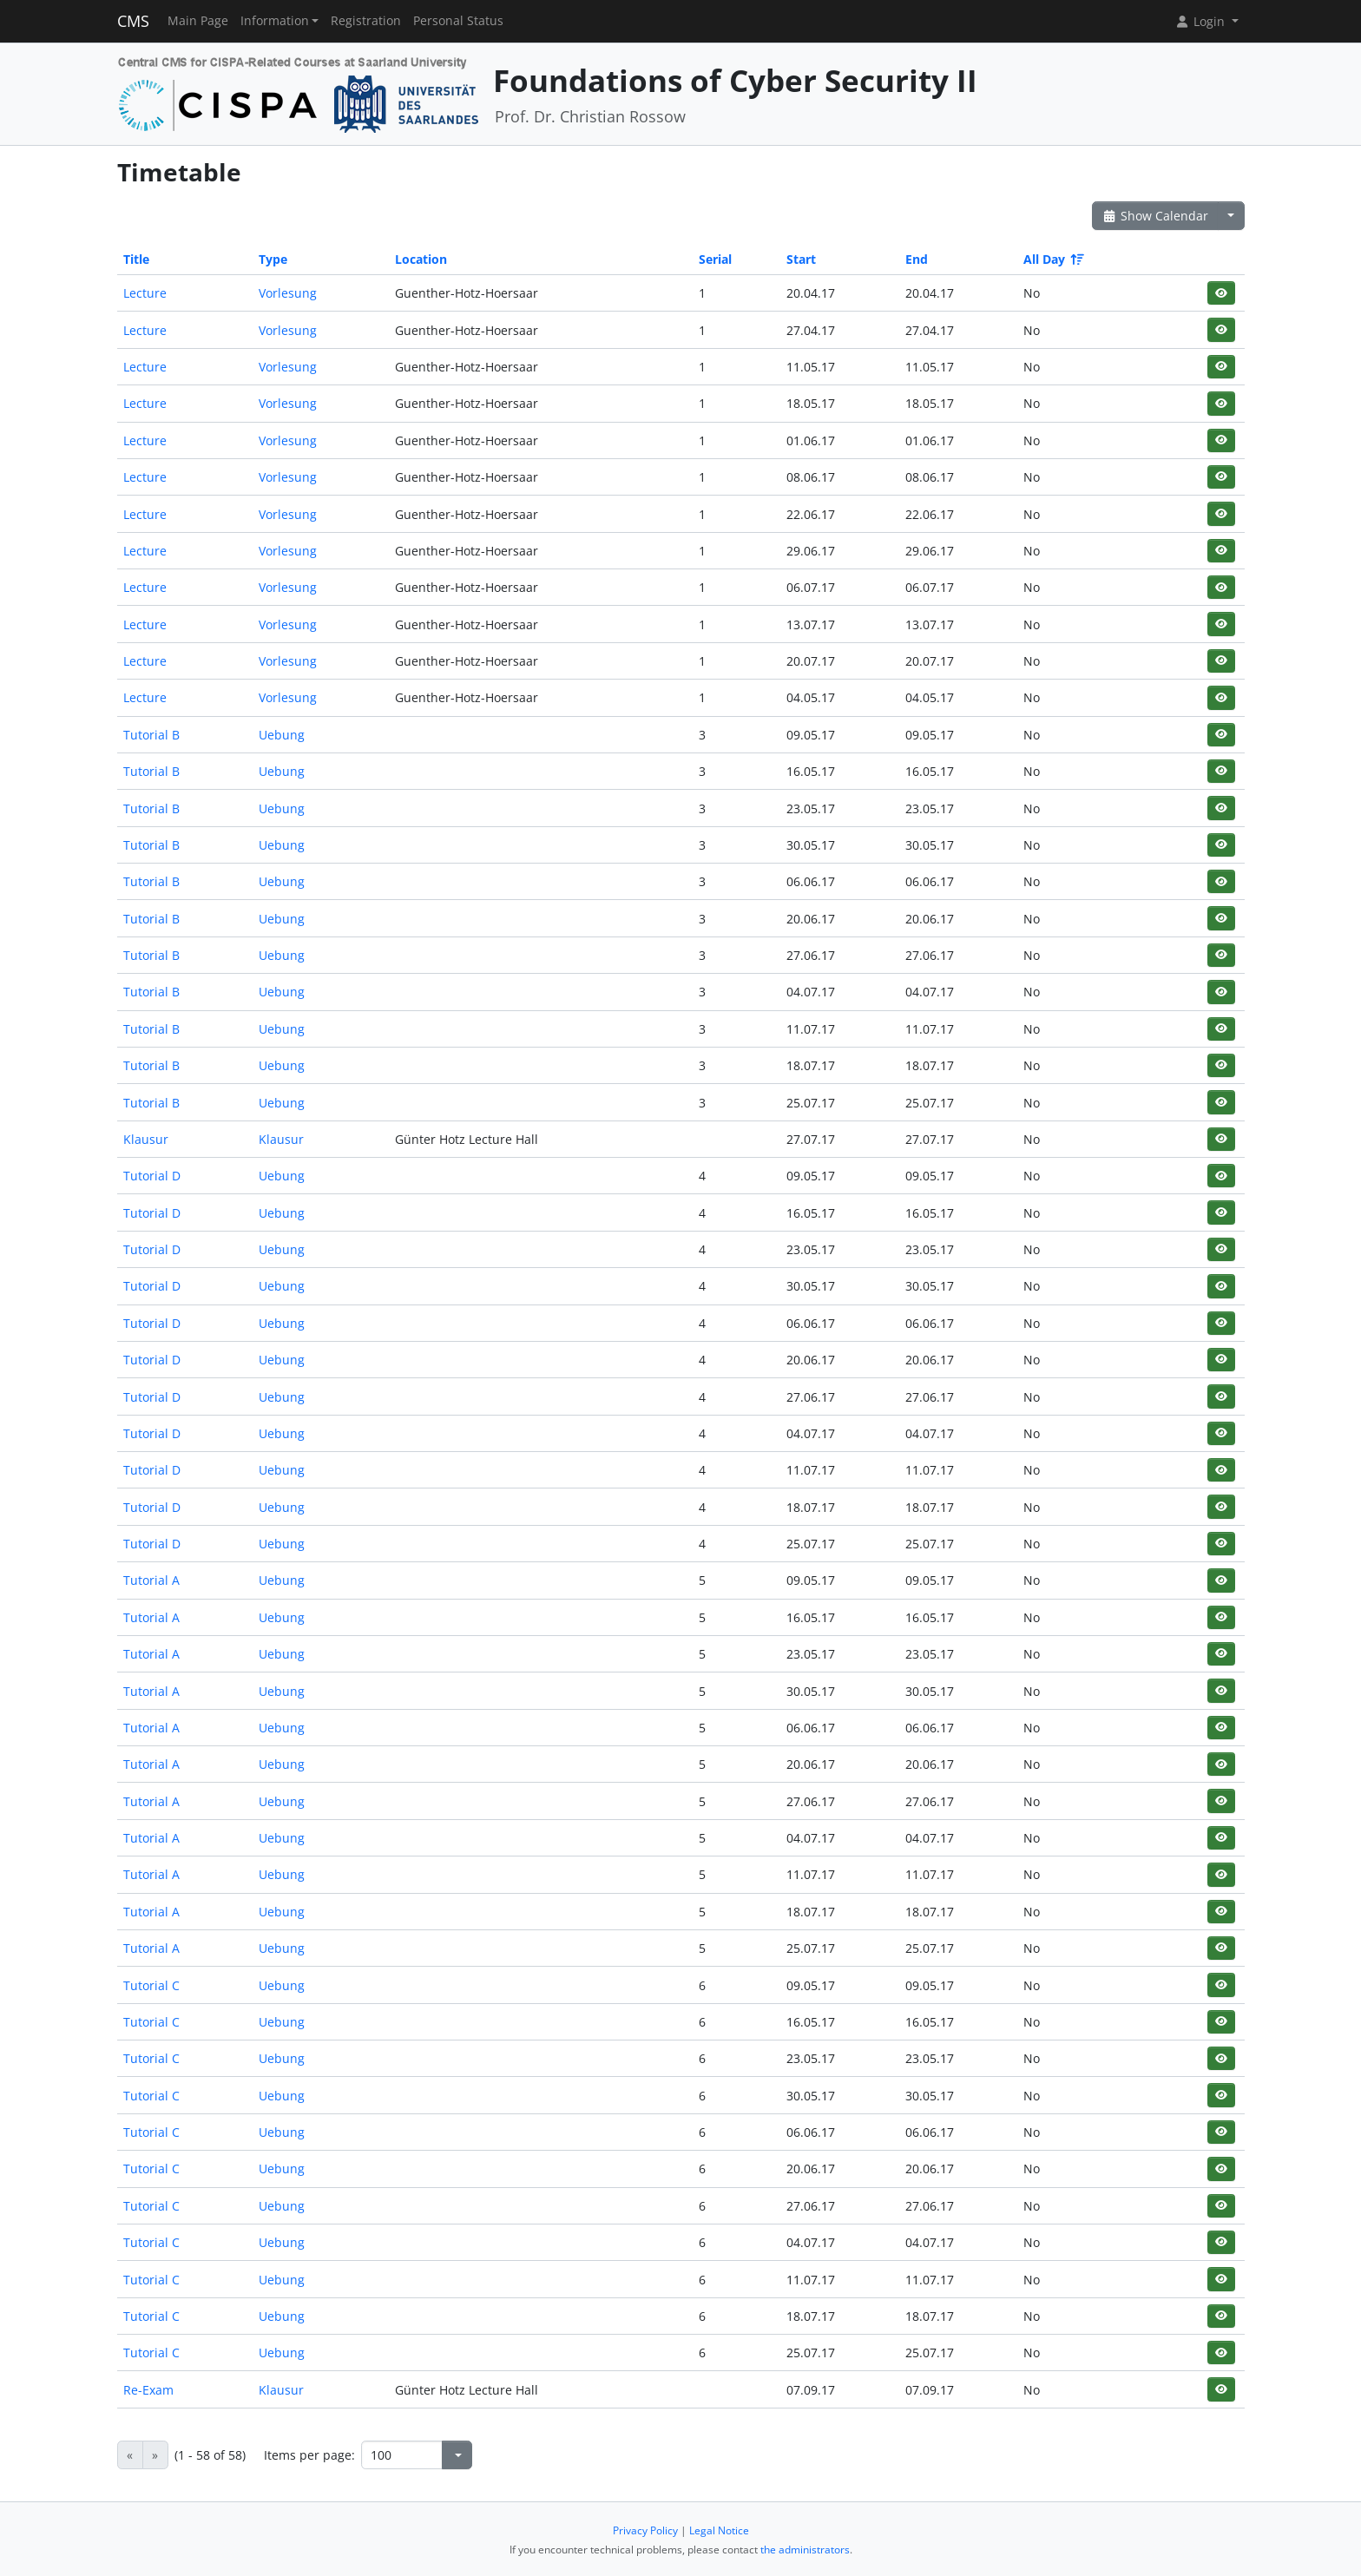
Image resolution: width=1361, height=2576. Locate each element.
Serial (715, 259)
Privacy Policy (645, 2530)
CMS (133, 20)
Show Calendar (1155, 215)
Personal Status (458, 21)
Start (801, 259)
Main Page (198, 21)
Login (1201, 21)
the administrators (805, 2549)
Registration (366, 21)
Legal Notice (719, 2530)
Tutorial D (152, 1175)
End (916, 259)
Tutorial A (151, 1580)
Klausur (145, 1139)
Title (136, 259)
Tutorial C (151, 1985)
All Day (1052, 259)
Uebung (282, 734)
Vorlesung (288, 293)
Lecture (145, 293)
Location (421, 259)
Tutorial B (151, 734)
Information (274, 21)
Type (273, 259)
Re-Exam (148, 2390)
